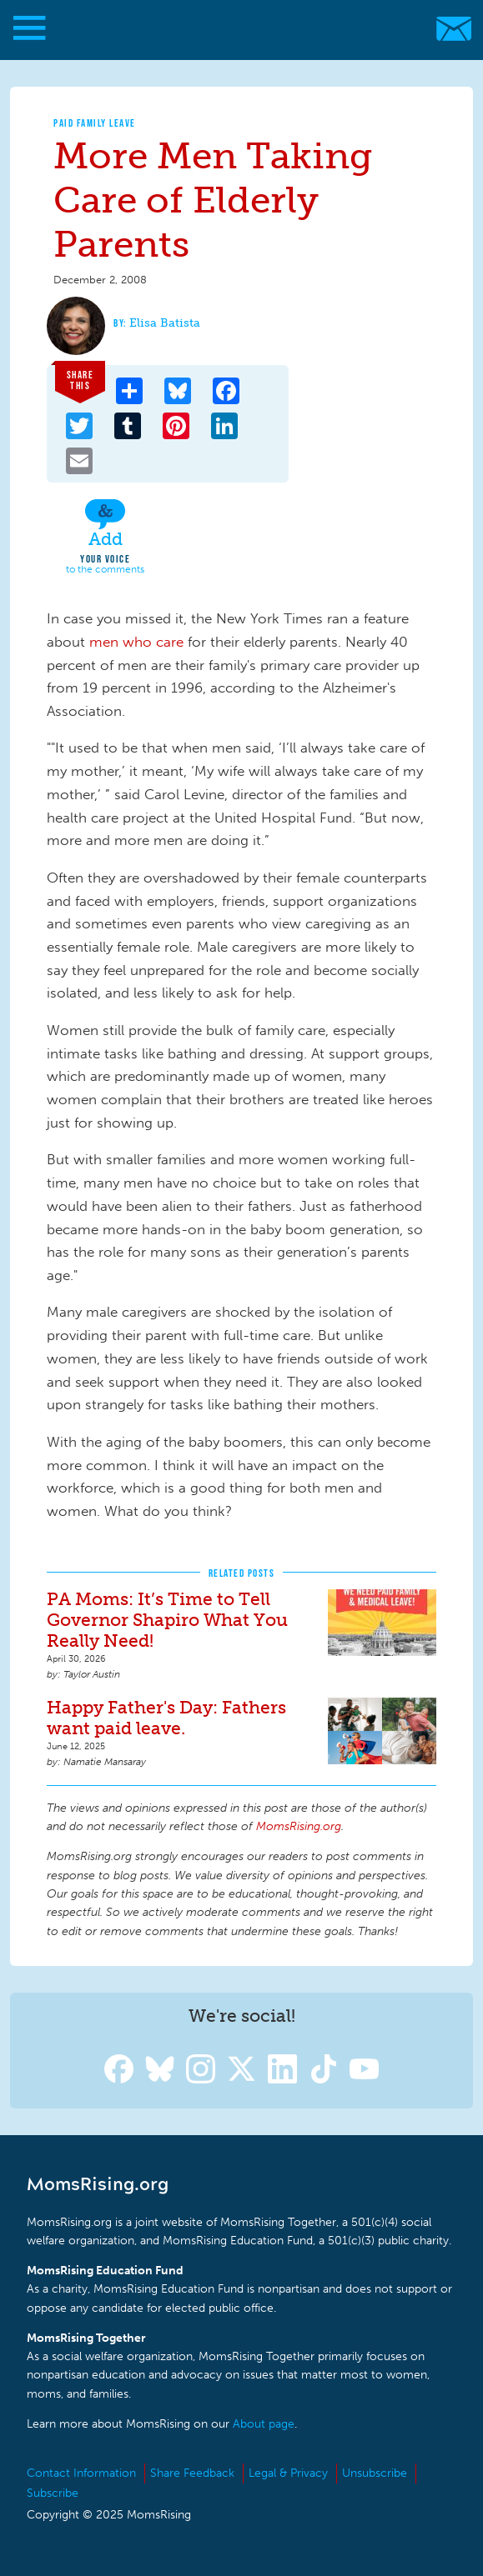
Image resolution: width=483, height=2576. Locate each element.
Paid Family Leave (94, 123)
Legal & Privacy (288, 2473)
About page (263, 2424)
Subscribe (52, 2493)
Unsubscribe (374, 2473)
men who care (136, 641)
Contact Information (81, 2473)
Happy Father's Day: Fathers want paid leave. (166, 1717)
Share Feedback (192, 2473)
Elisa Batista (164, 323)
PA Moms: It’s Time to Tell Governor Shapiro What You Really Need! (167, 1619)
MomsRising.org (233, 29)
